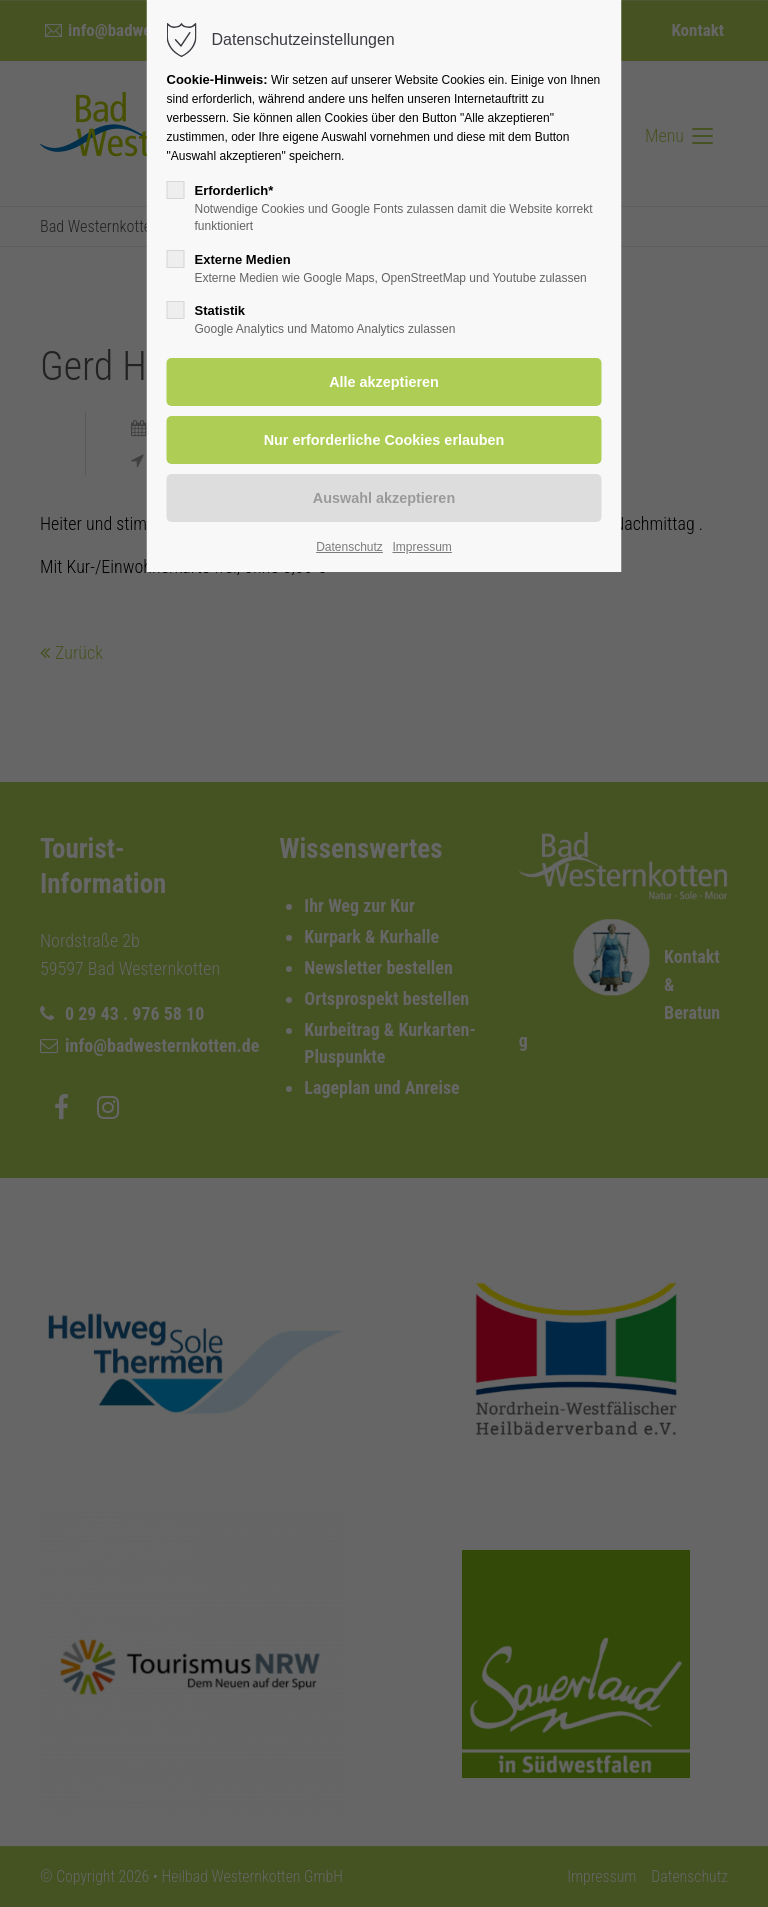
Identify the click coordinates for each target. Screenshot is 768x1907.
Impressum (421, 547)
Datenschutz (349, 547)
